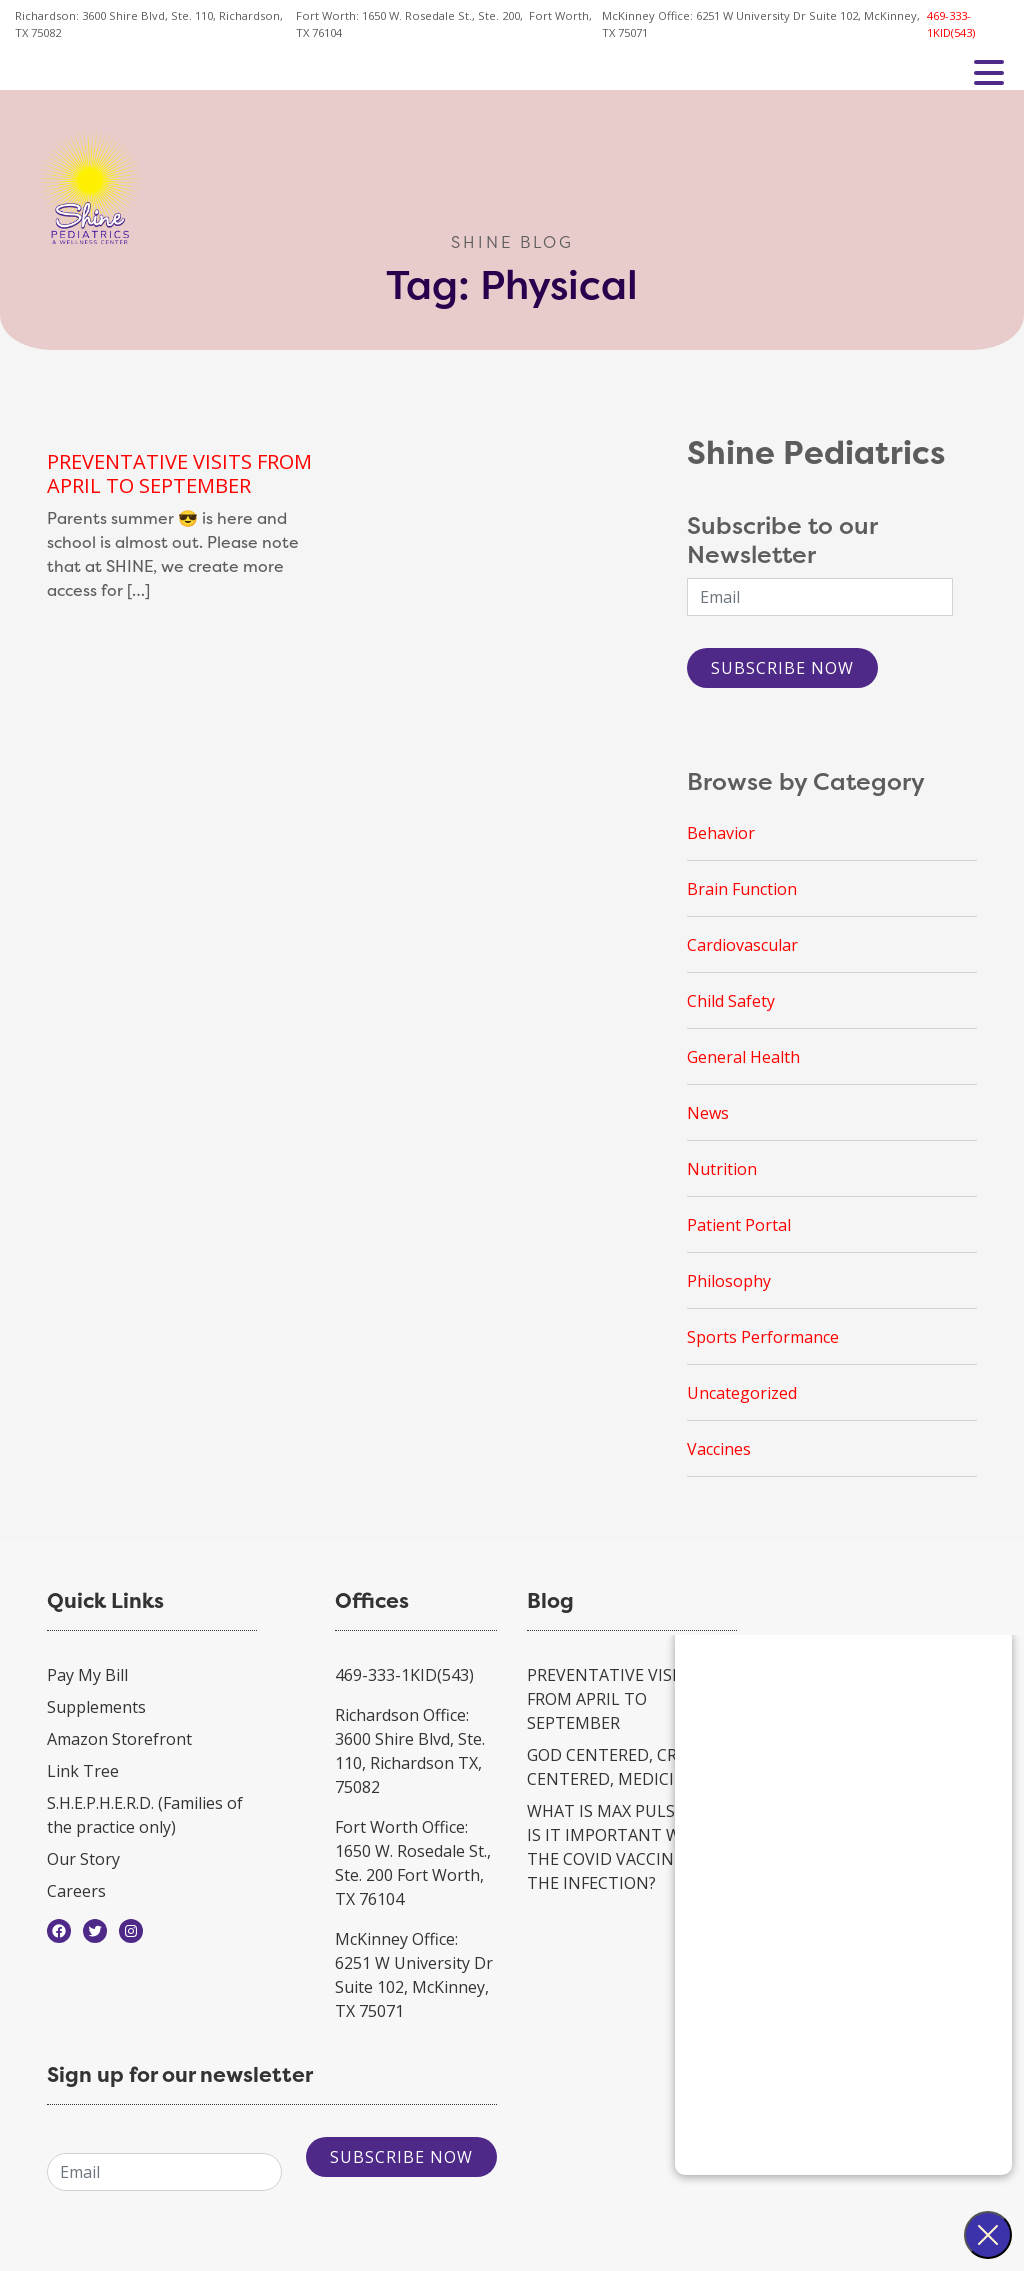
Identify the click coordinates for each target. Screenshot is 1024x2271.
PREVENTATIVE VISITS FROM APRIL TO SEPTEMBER (179, 473)
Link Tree (83, 1771)
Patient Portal (739, 1225)
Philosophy (729, 1281)
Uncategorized (742, 1393)
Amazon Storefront (119, 1739)
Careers (76, 1891)
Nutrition (722, 1169)
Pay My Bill (87, 1675)
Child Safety (731, 1001)
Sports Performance (763, 1337)
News (708, 1113)
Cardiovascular (742, 945)
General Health (743, 1057)
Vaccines (719, 1449)
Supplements (96, 1707)
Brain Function (742, 889)
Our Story (83, 1859)
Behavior (721, 833)
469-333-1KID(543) (951, 24)
